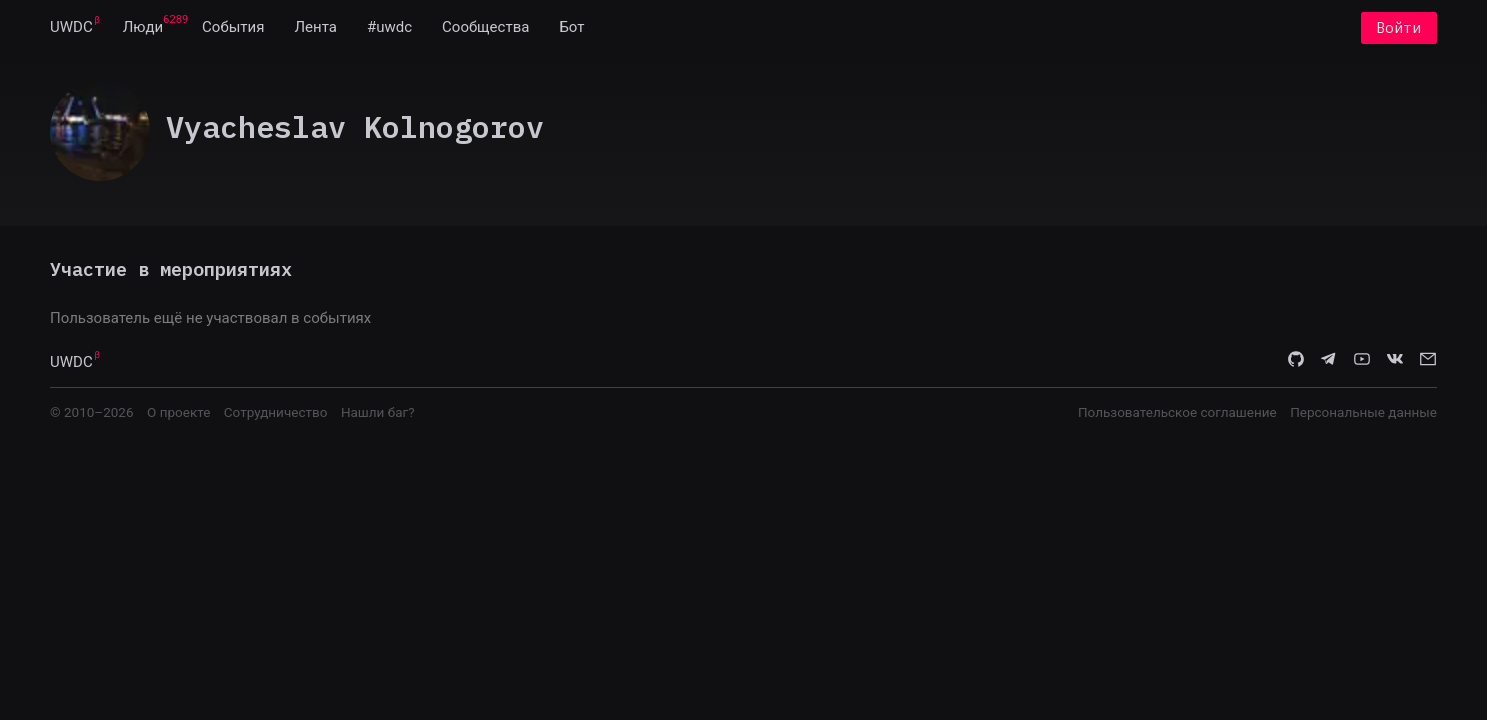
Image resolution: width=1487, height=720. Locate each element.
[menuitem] (71, 28)
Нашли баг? (378, 412)
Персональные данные (1363, 412)
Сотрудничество (276, 412)
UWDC (71, 28)
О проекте (178, 412)
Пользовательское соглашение (1177, 412)
